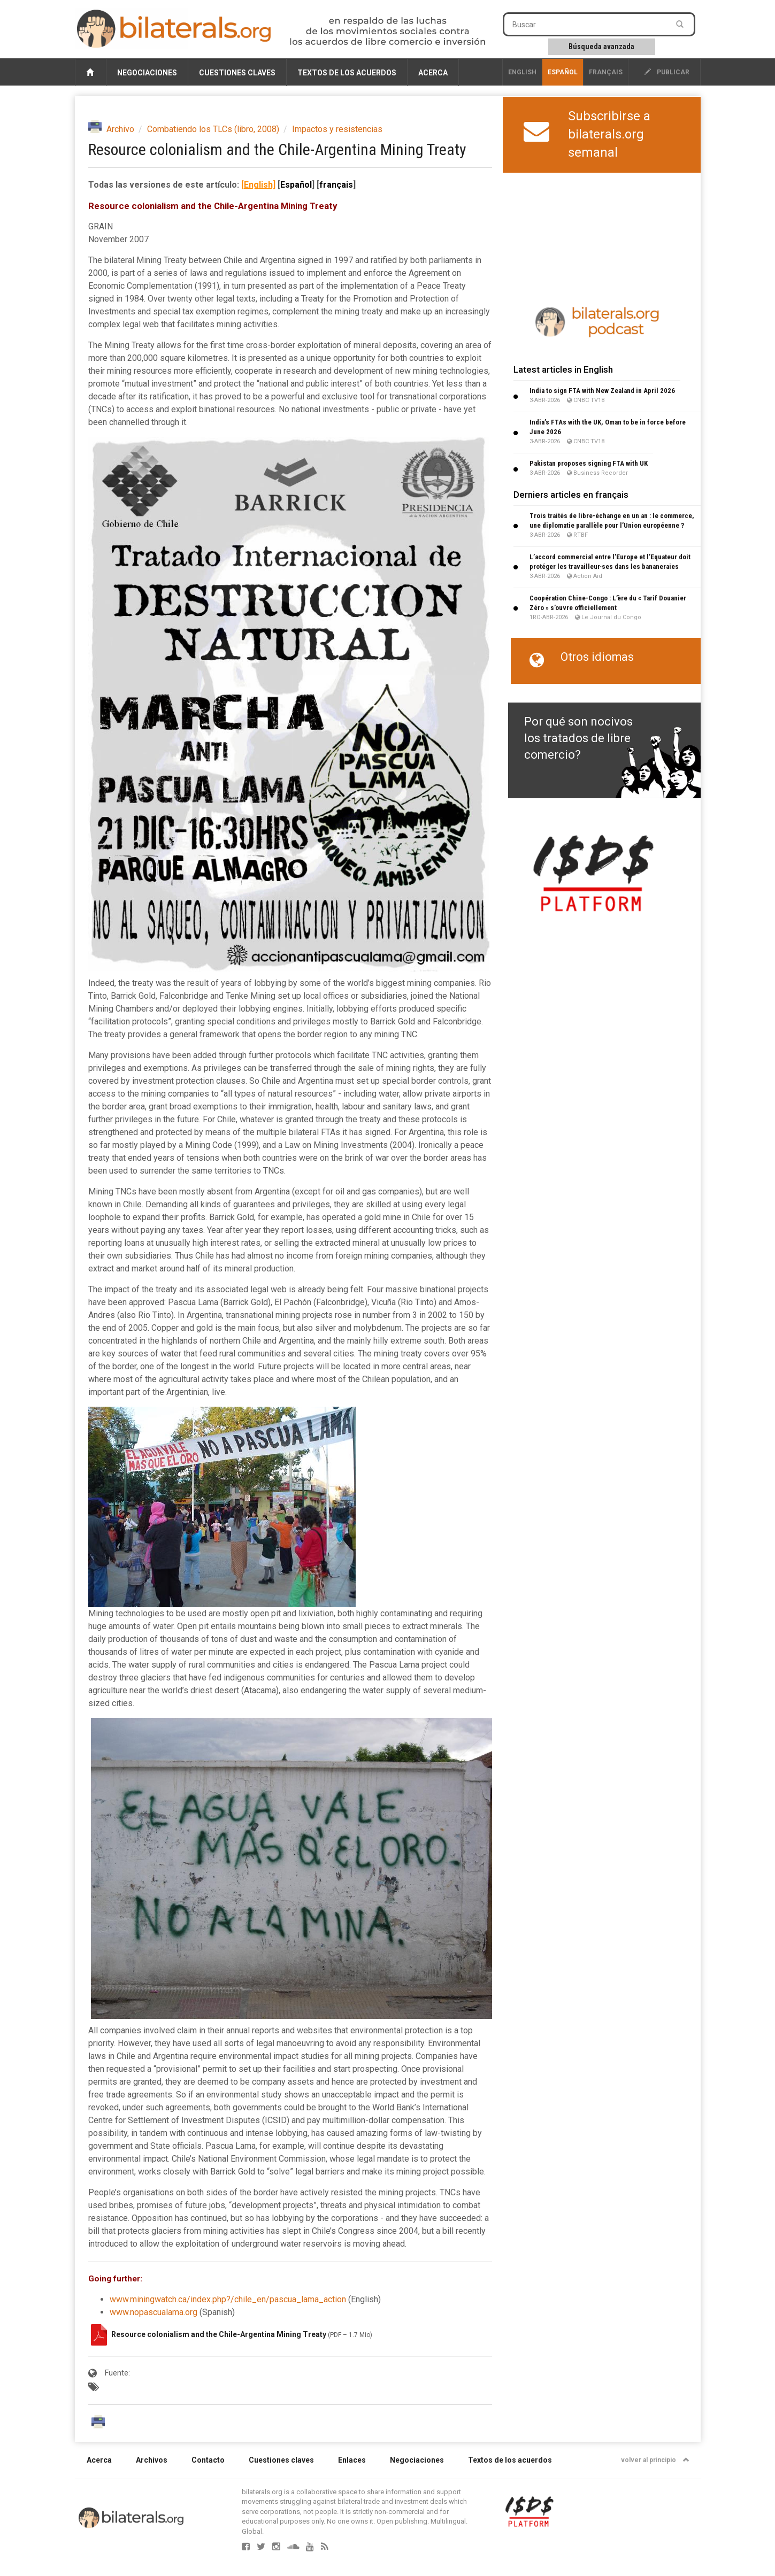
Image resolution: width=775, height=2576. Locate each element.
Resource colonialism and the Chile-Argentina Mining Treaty (219, 2334)
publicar (666, 72)
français (606, 72)
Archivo (120, 129)
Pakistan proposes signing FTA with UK (589, 463)
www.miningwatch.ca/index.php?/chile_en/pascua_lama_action (228, 2299)
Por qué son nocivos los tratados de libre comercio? (578, 738)
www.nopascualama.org (153, 2312)
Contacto (208, 2460)
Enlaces (352, 2460)
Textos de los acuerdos (346, 72)
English (522, 72)
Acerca (433, 72)
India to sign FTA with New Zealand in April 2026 (602, 391)
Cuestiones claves (237, 72)
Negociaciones (147, 72)
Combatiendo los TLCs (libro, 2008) (213, 129)
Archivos (151, 2460)
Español (563, 72)
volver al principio (655, 2460)
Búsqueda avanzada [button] (601, 46)
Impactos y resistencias (337, 129)
